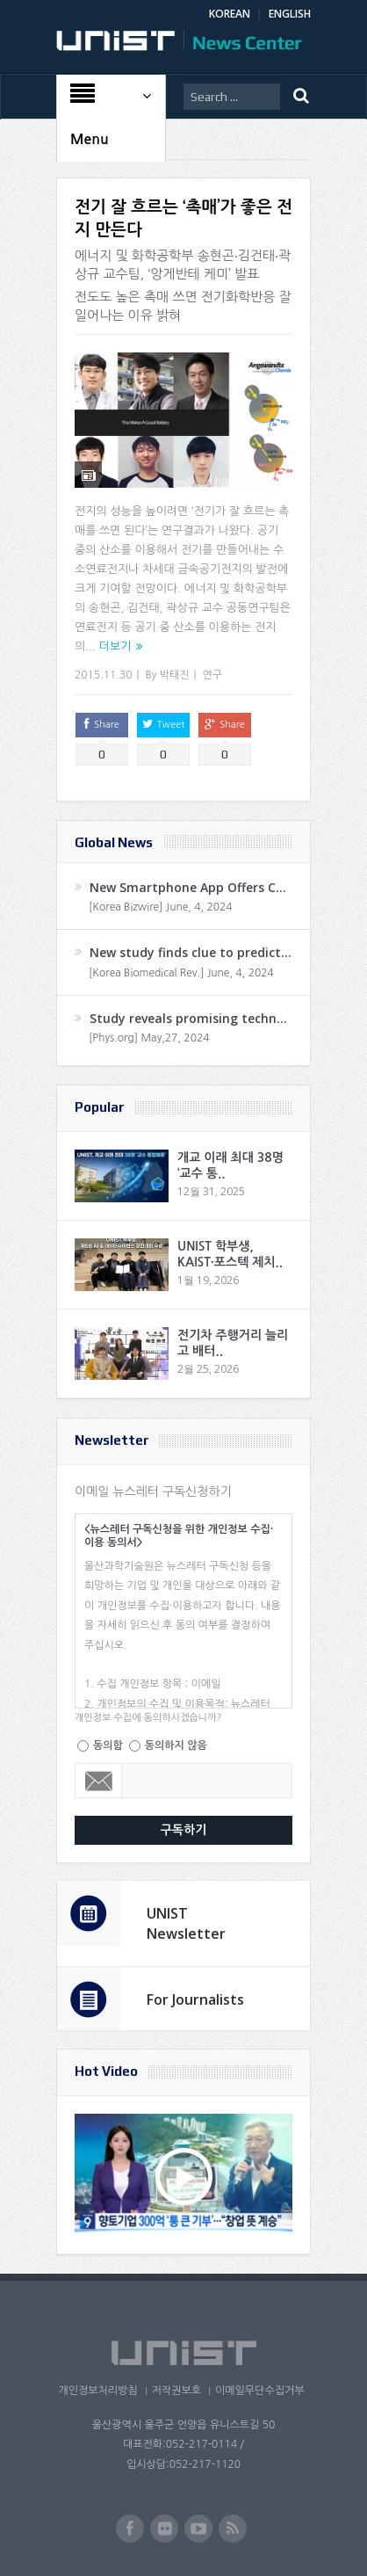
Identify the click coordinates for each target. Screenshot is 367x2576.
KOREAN (229, 13)
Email (99, 1780)
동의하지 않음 (176, 1745)
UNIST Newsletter (186, 1923)
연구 (213, 675)
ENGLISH (290, 13)
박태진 (175, 675)
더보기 (115, 646)
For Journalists (195, 1999)
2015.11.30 (103, 675)
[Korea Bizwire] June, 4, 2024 (161, 907)
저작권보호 (176, 2390)
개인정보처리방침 (97, 2390)
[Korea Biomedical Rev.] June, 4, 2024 (181, 973)
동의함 (108, 1745)
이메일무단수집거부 (260, 2390)
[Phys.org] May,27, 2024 (149, 1038)
